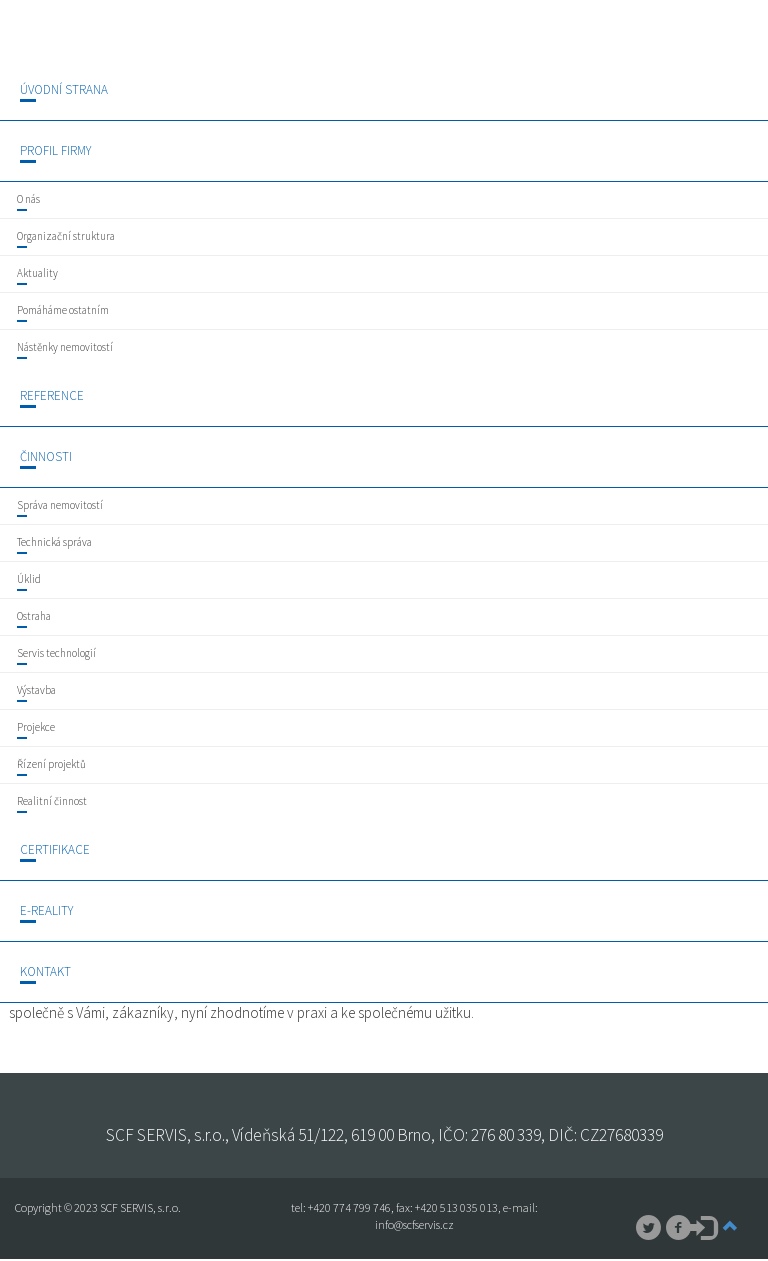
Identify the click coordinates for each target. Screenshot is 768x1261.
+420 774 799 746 (349, 1207)
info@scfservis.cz (414, 1224)
